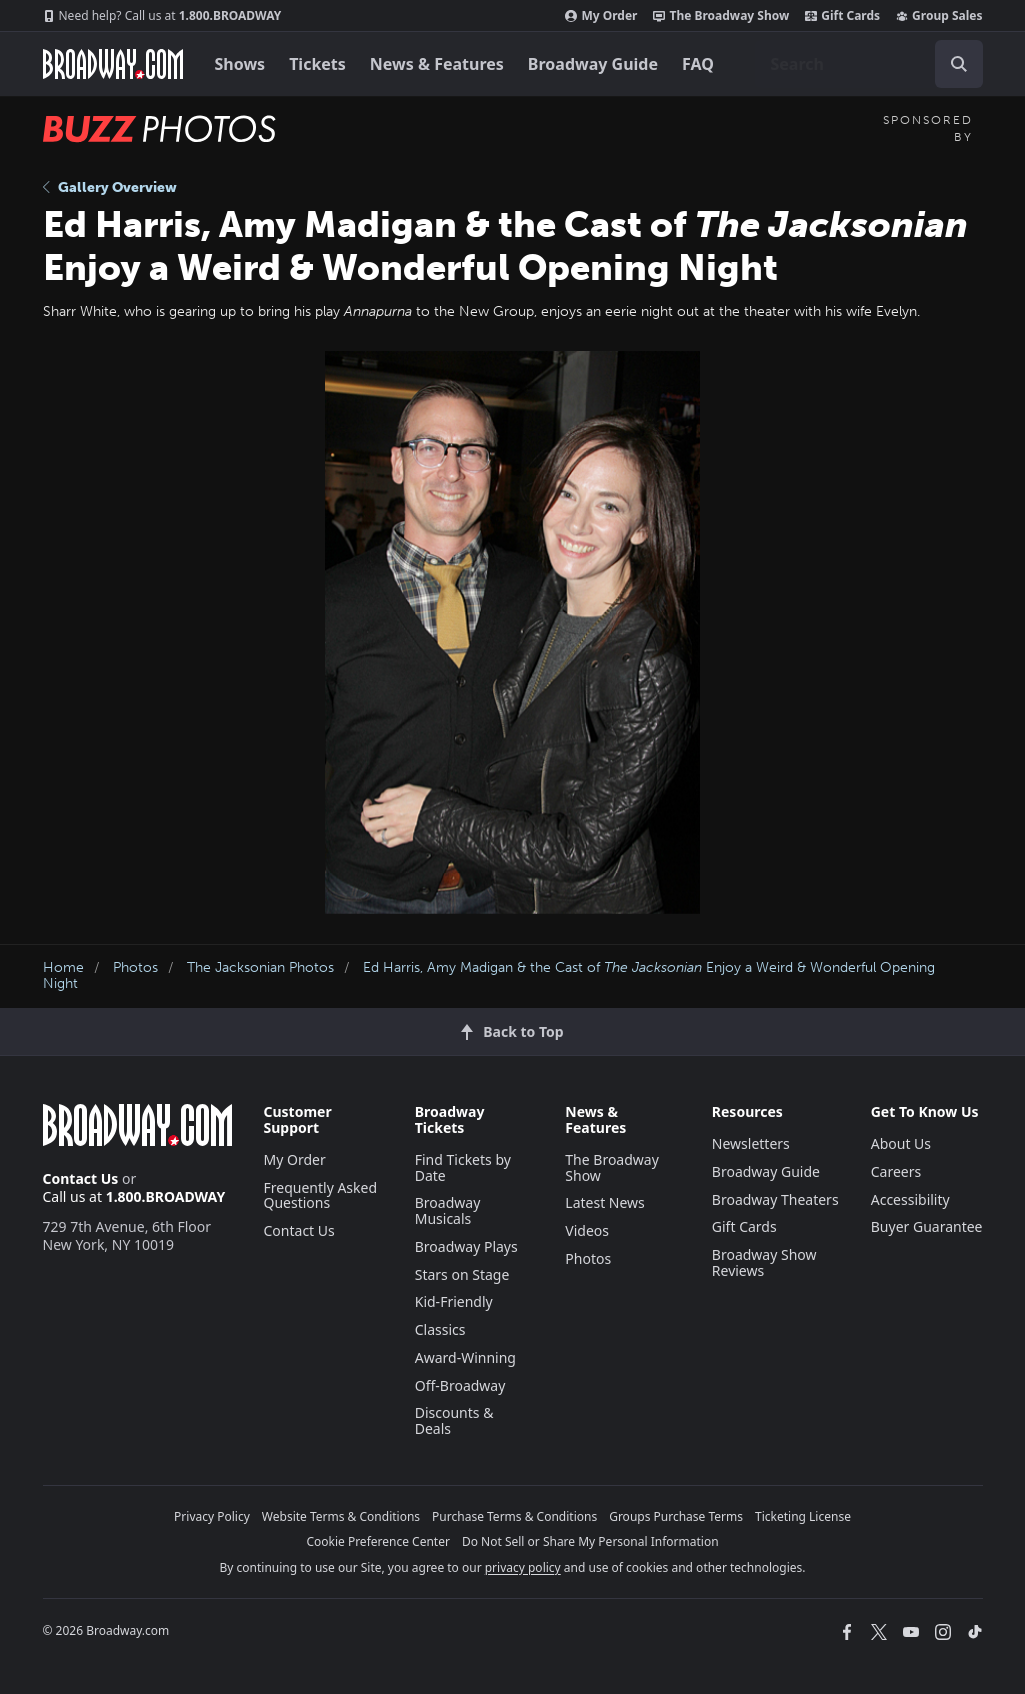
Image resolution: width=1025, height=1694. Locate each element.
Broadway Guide (593, 64)
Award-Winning (465, 1357)
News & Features (437, 64)
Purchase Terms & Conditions (514, 1516)
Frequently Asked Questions (321, 1195)
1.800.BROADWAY (162, 16)
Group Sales (939, 16)
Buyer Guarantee (927, 1226)
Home (63, 967)
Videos (587, 1230)
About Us (901, 1143)
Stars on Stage (462, 1274)
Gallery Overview (110, 187)
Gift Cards (842, 16)
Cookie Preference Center (378, 1541)
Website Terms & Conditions (341, 1516)
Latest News (605, 1202)
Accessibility (910, 1199)
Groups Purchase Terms (676, 1516)
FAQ (698, 64)
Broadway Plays (466, 1246)
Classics (440, 1329)
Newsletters (751, 1143)
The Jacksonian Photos (260, 967)
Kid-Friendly (454, 1301)
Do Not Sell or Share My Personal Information (590, 1541)
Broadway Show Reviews (764, 1262)
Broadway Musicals (448, 1210)
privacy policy (523, 1567)
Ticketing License (803, 1516)
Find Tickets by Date (463, 1167)
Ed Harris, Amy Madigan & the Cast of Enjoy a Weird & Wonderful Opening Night (489, 976)
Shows (240, 64)
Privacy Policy (212, 1516)
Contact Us (81, 1178)
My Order (601, 16)
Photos (135, 967)
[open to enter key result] (959, 64)
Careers (896, 1171)
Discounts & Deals (454, 1420)
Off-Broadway (460, 1385)
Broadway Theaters (775, 1199)
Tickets (317, 64)
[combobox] (869, 64)
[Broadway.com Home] (113, 64)
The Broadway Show (721, 16)
